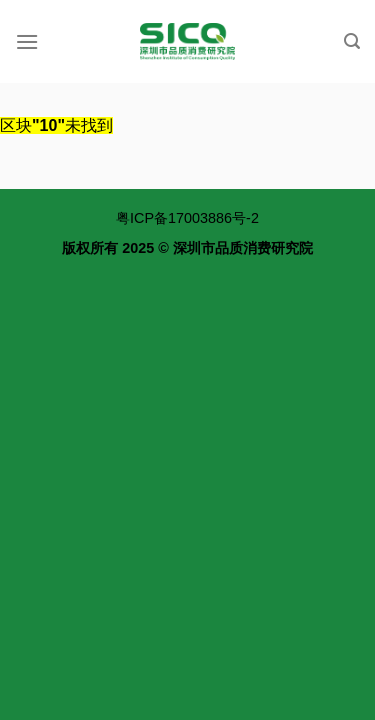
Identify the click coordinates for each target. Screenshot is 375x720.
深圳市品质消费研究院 (243, 248)
